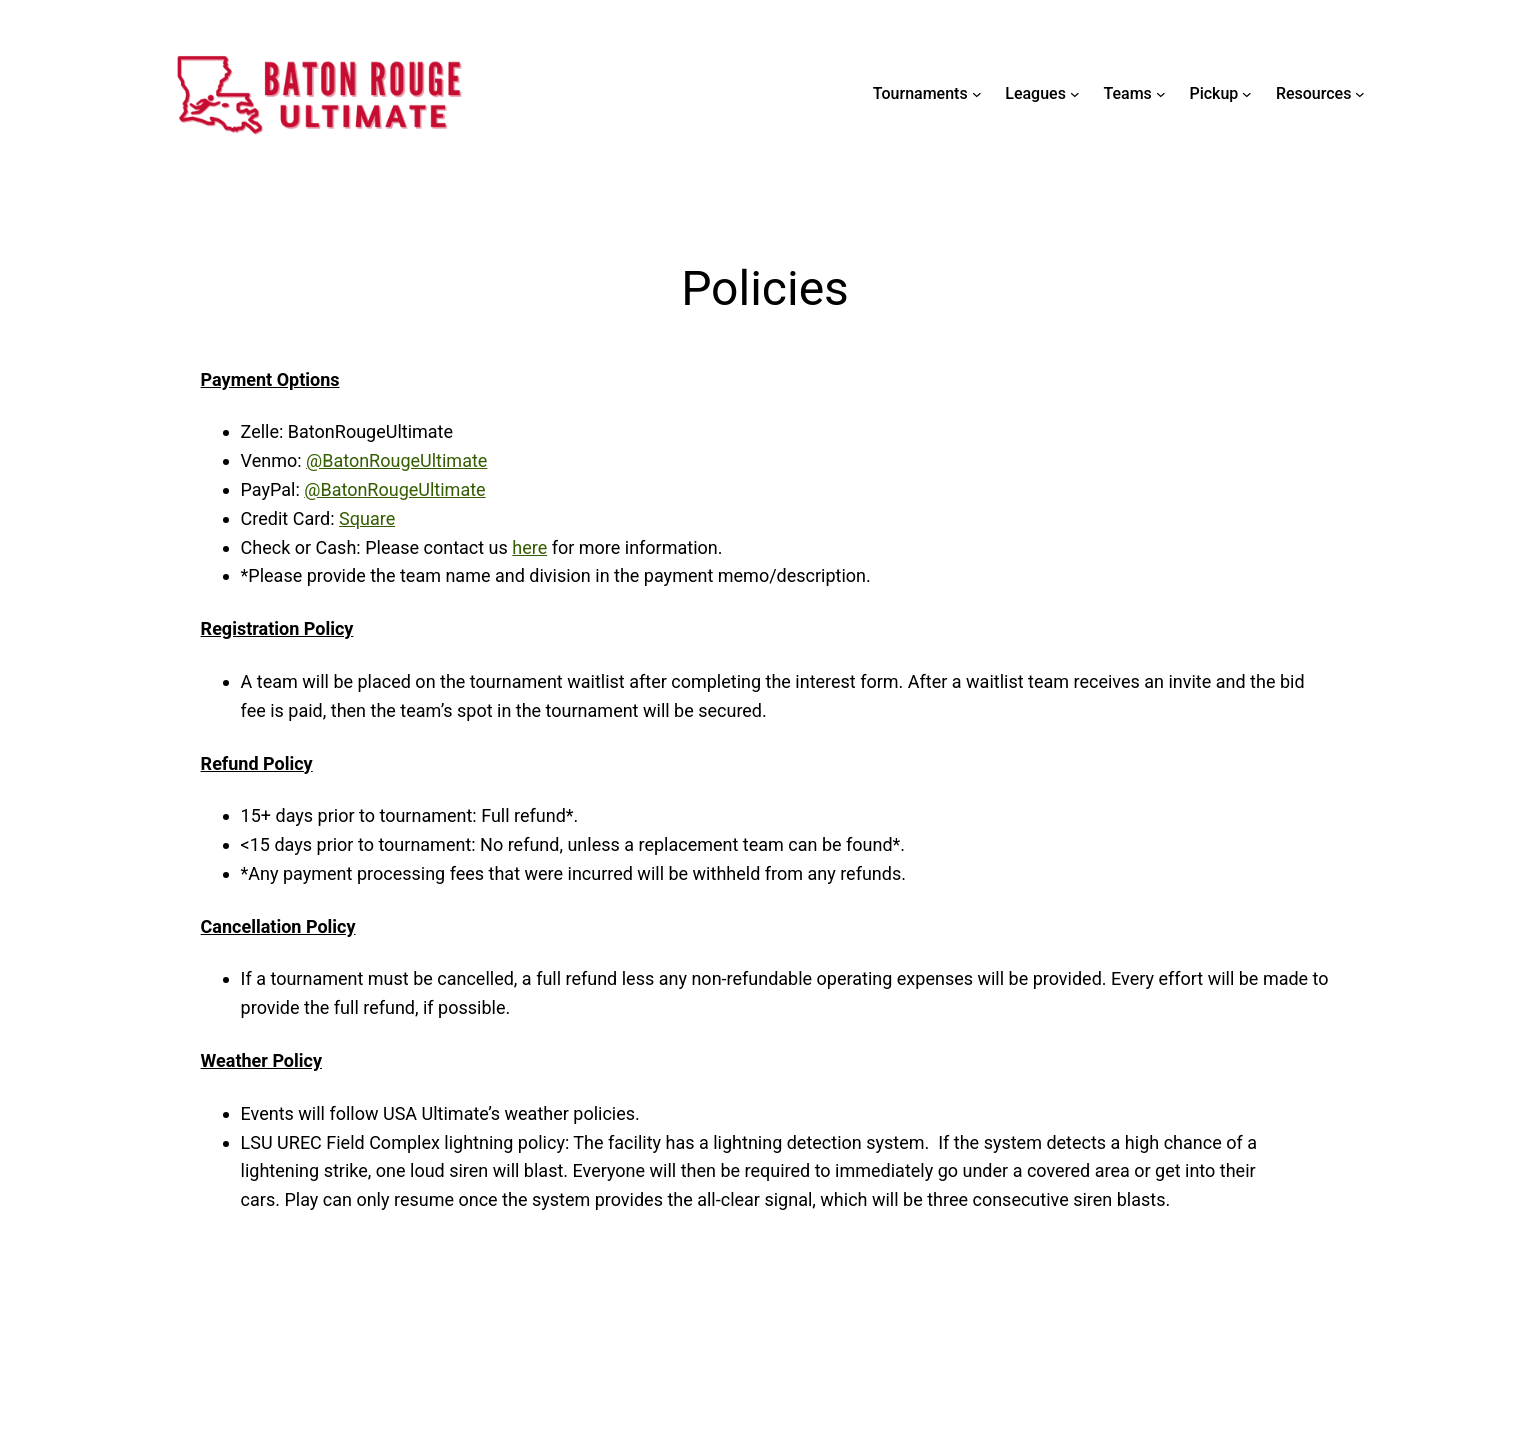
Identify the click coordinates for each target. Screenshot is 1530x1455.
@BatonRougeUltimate (396, 460)
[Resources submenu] (1360, 94)
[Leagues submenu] (1075, 94)
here (529, 547)
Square (367, 518)
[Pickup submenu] (1247, 94)
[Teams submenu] (1161, 94)
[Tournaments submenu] (977, 94)
